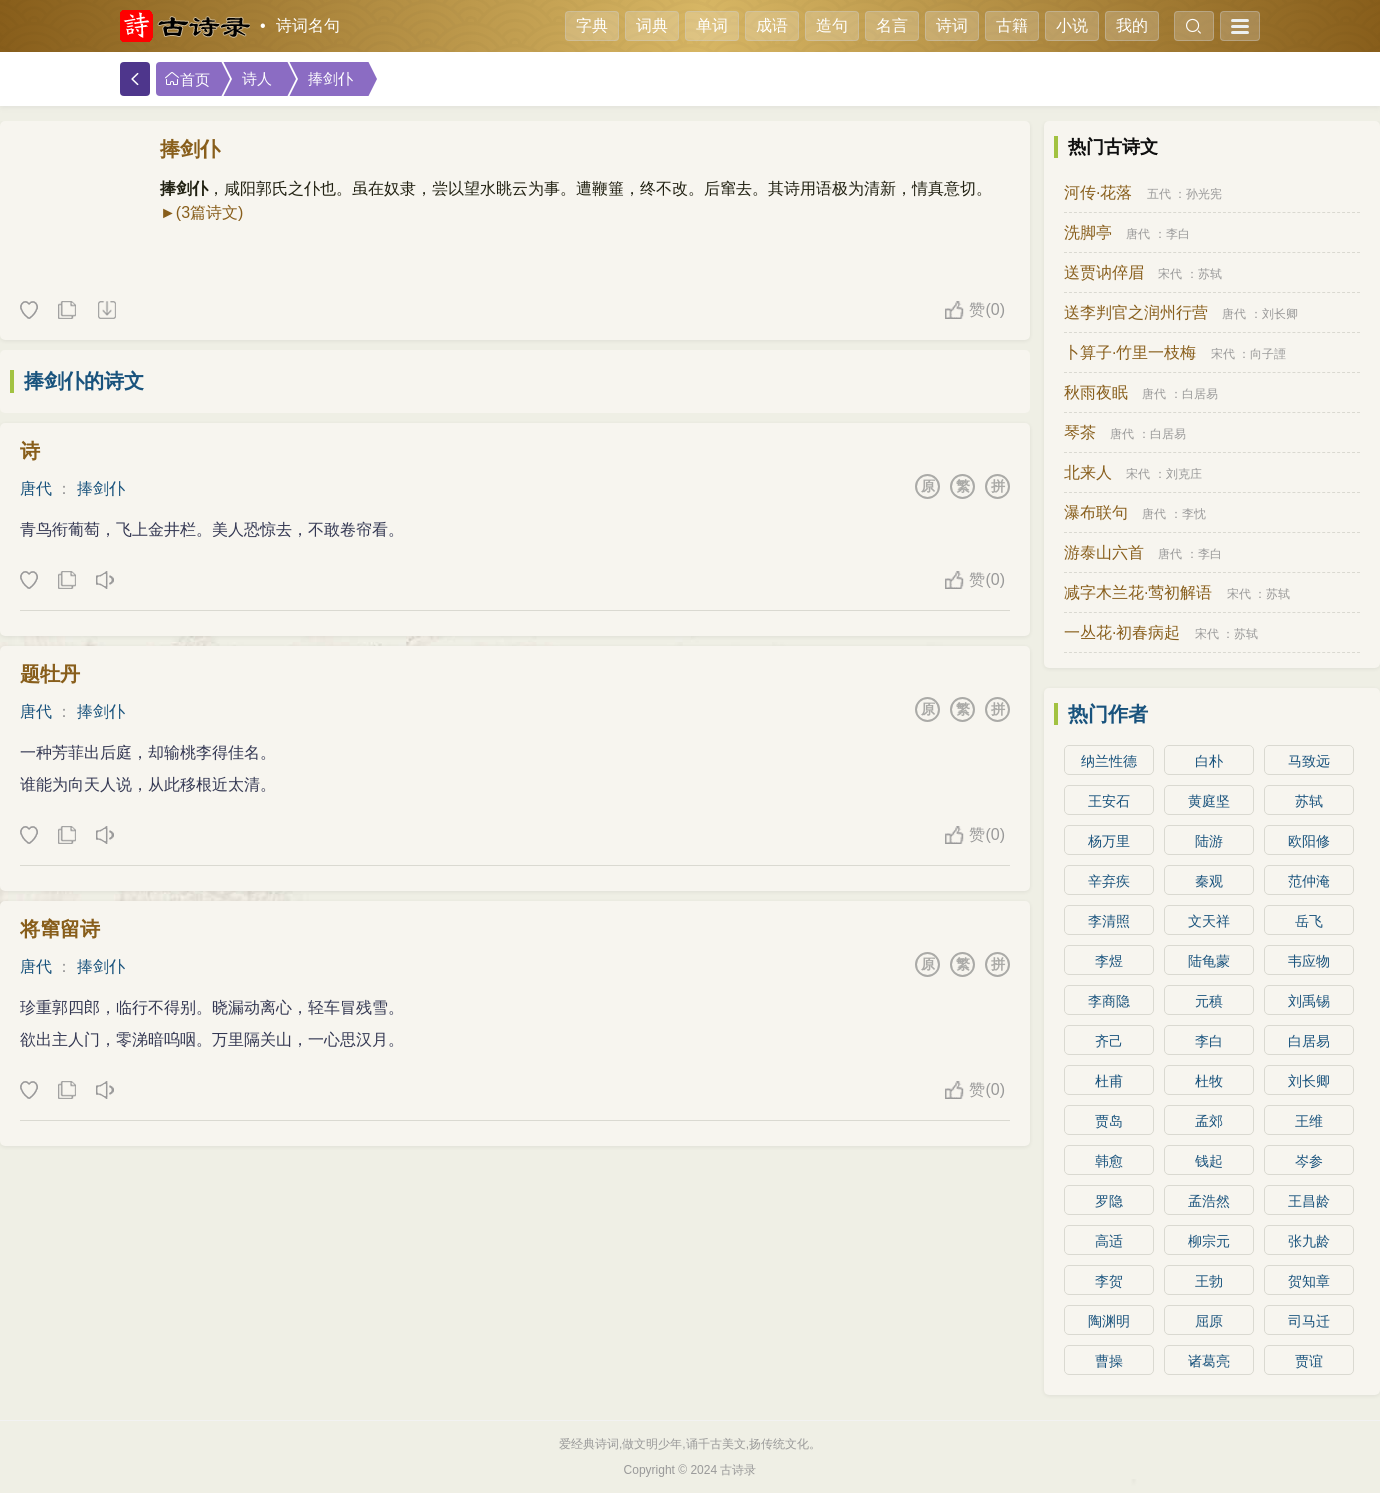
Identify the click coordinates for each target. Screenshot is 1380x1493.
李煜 (1109, 961)
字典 (592, 25)
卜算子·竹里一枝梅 (1130, 352)
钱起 (1209, 1161)
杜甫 (1109, 1081)
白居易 (1200, 394)
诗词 (952, 25)
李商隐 (1109, 1001)
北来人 (1088, 472)
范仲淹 (1309, 881)
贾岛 (1109, 1121)
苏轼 (1210, 274)
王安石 (1109, 801)
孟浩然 (1209, 1201)
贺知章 (1309, 1281)
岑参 (1309, 1161)
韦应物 (1309, 961)
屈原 (1209, 1321)
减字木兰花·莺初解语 (1138, 592)
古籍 (1012, 25)
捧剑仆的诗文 (84, 381)
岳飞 (1309, 921)
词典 (652, 25)
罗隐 (1109, 1201)
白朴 (1209, 761)
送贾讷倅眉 (1104, 272)
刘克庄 (1184, 474)
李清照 (1109, 921)
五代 (1159, 194)
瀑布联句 (1096, 512)
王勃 (1209, 1281)
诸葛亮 (1209, 1361)
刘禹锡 (1309, 1001)
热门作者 (1108, 714)
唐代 (36, 488)
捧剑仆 (330, 79)
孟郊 (1209, 1121)
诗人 (257, 79)
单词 (712, 25)
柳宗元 (1209, 1241)
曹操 (1109, 1361)
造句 (832, 25)
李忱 (1194, 514)
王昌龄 (1309, 1201)
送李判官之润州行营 (1136, 312)
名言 (892, 25)
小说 (1072, 25)
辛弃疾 (1109, 881)
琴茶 (1080, 432)
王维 (1309, 1121)
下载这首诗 (106, 311)
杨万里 (1109, 841)
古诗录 (738, 1470)
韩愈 (1109, 1161)
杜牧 (1209, 1081)
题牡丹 (50, 674)
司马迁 (1309, 1321)
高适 (1109, 1241)
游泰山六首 (1104, 552)
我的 (1132, 25)
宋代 (1170, 274)
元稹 (1209, 1001)
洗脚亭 (1088, 232)
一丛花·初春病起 (1122, 632)
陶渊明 (1109, 1321)
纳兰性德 (1109, 761)
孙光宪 (1204, 194)
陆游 (1209, 841)
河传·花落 (1098, 192)
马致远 (1309, 761)
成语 (772, 25)
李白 (1178, 234)
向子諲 (1268, 354)
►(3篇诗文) (201, 212)
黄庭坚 (1209, 801)
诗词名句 (308, 25)
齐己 (1109, 1041)
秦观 (1209, 881)
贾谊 (1309, 1361)
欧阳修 (1309, 841)
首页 (187, 79)
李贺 (1109, 1281)
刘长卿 (1280, 314)
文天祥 (1209, 921)
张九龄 (1309, 1241)
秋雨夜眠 (1096, 392)
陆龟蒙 (1209, 961)
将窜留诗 (60, 929)
